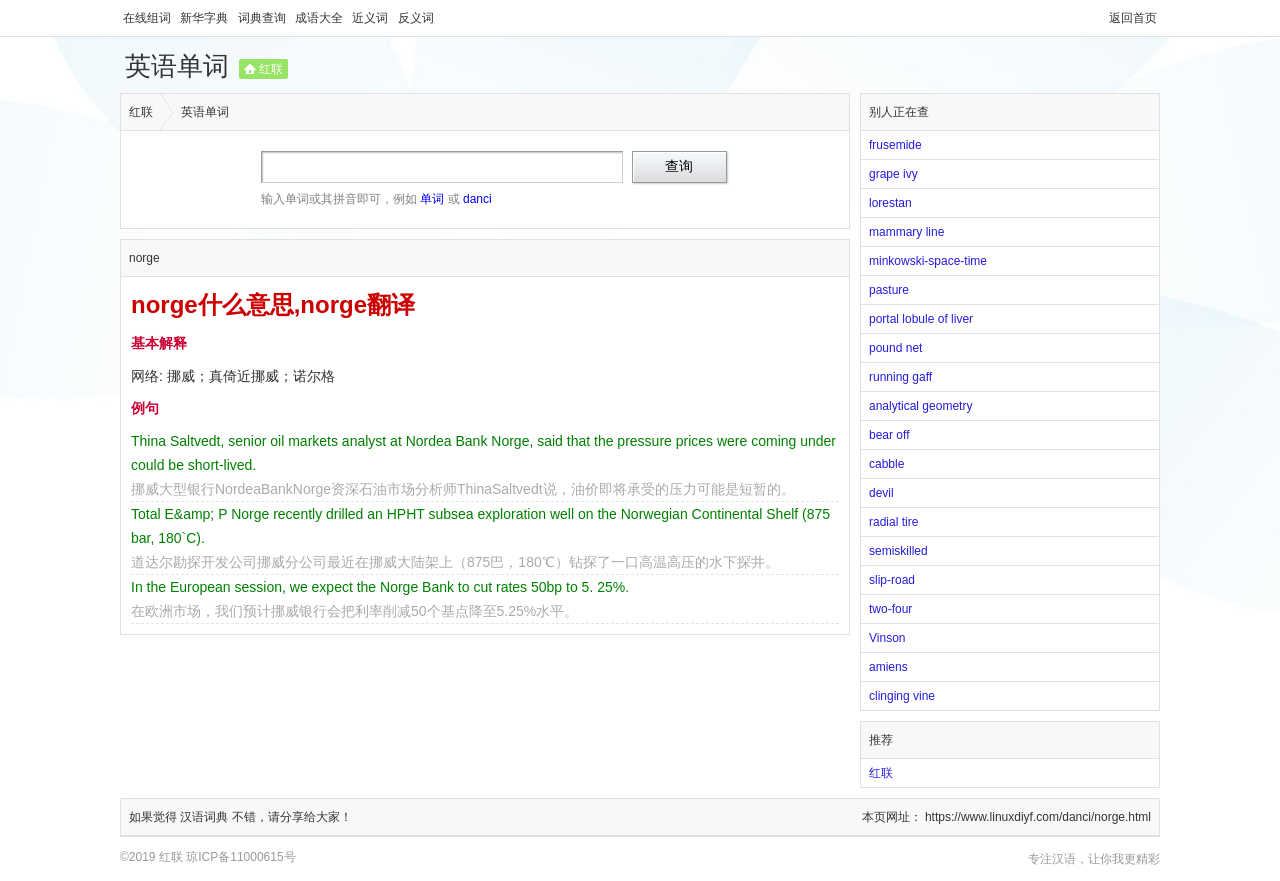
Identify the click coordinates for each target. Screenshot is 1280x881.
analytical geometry (920, 406)
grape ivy (893, 174)
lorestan (890, 203)
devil (881, 493)
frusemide (895, 145)
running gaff (900, 377)
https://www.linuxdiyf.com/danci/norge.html (1038, 817)
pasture (889, 290)
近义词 (371, 18)
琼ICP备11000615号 (240, 857)
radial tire (893, 522)
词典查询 (263, 18)
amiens (888, 667)
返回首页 (1133, 18)
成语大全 (320, 18)
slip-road (892, 580)
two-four (890, 609)
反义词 (416, 18)
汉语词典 (205, 817)
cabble (886, 464)
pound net (895, 348)
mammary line (906, 232)
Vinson (887, 638)
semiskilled (898, 551)
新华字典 (205, 18)
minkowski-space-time (928, 261)
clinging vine (902, 696)
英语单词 (177, 66)
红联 (271, 69)
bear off (889, 435)
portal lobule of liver (921, 319)
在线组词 (148, 18)
